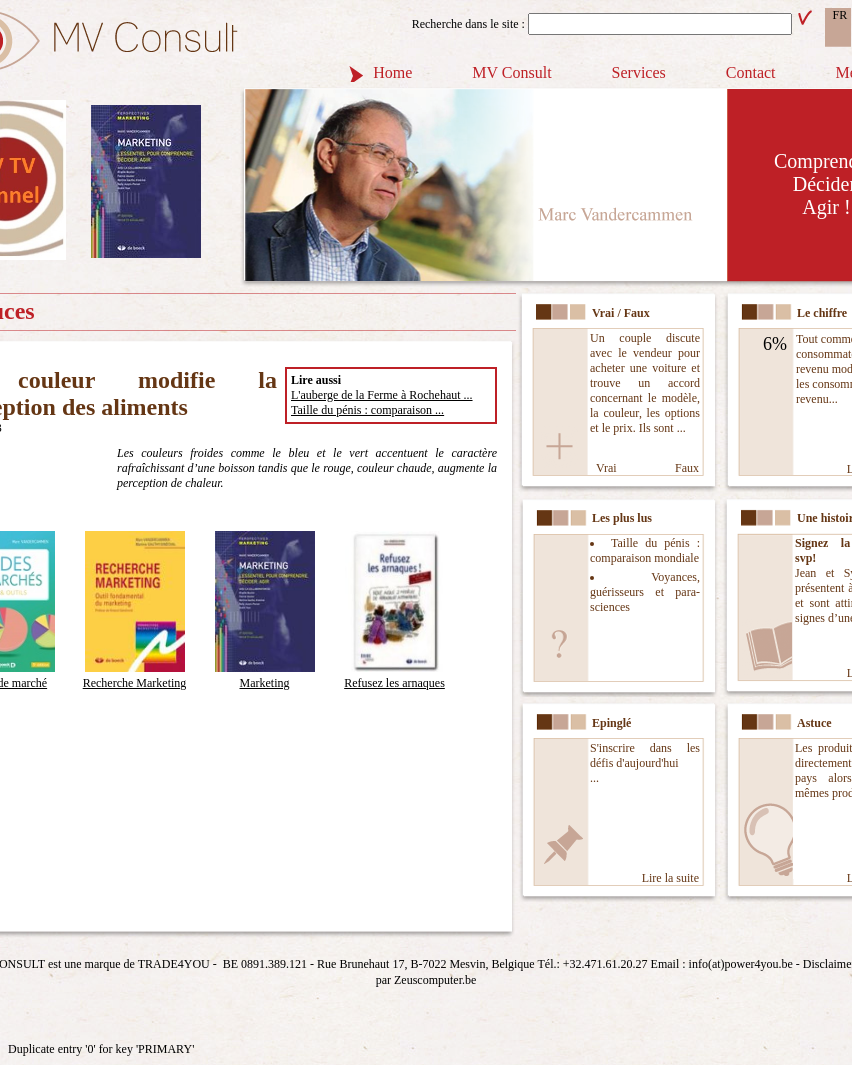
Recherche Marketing (135, 675)
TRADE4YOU (174, 964)
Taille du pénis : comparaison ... (367, 410)
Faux (687, 468)
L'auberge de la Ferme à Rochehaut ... (382, 395)
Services (639, 72)
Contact (751, 72)
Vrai (606, 468)
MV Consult (511, 72)
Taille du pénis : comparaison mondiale (645, 550)
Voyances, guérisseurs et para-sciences (645, 592)
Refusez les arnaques (394, 675)
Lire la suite (670, 878)
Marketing (265, 675)
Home (392, 72)
